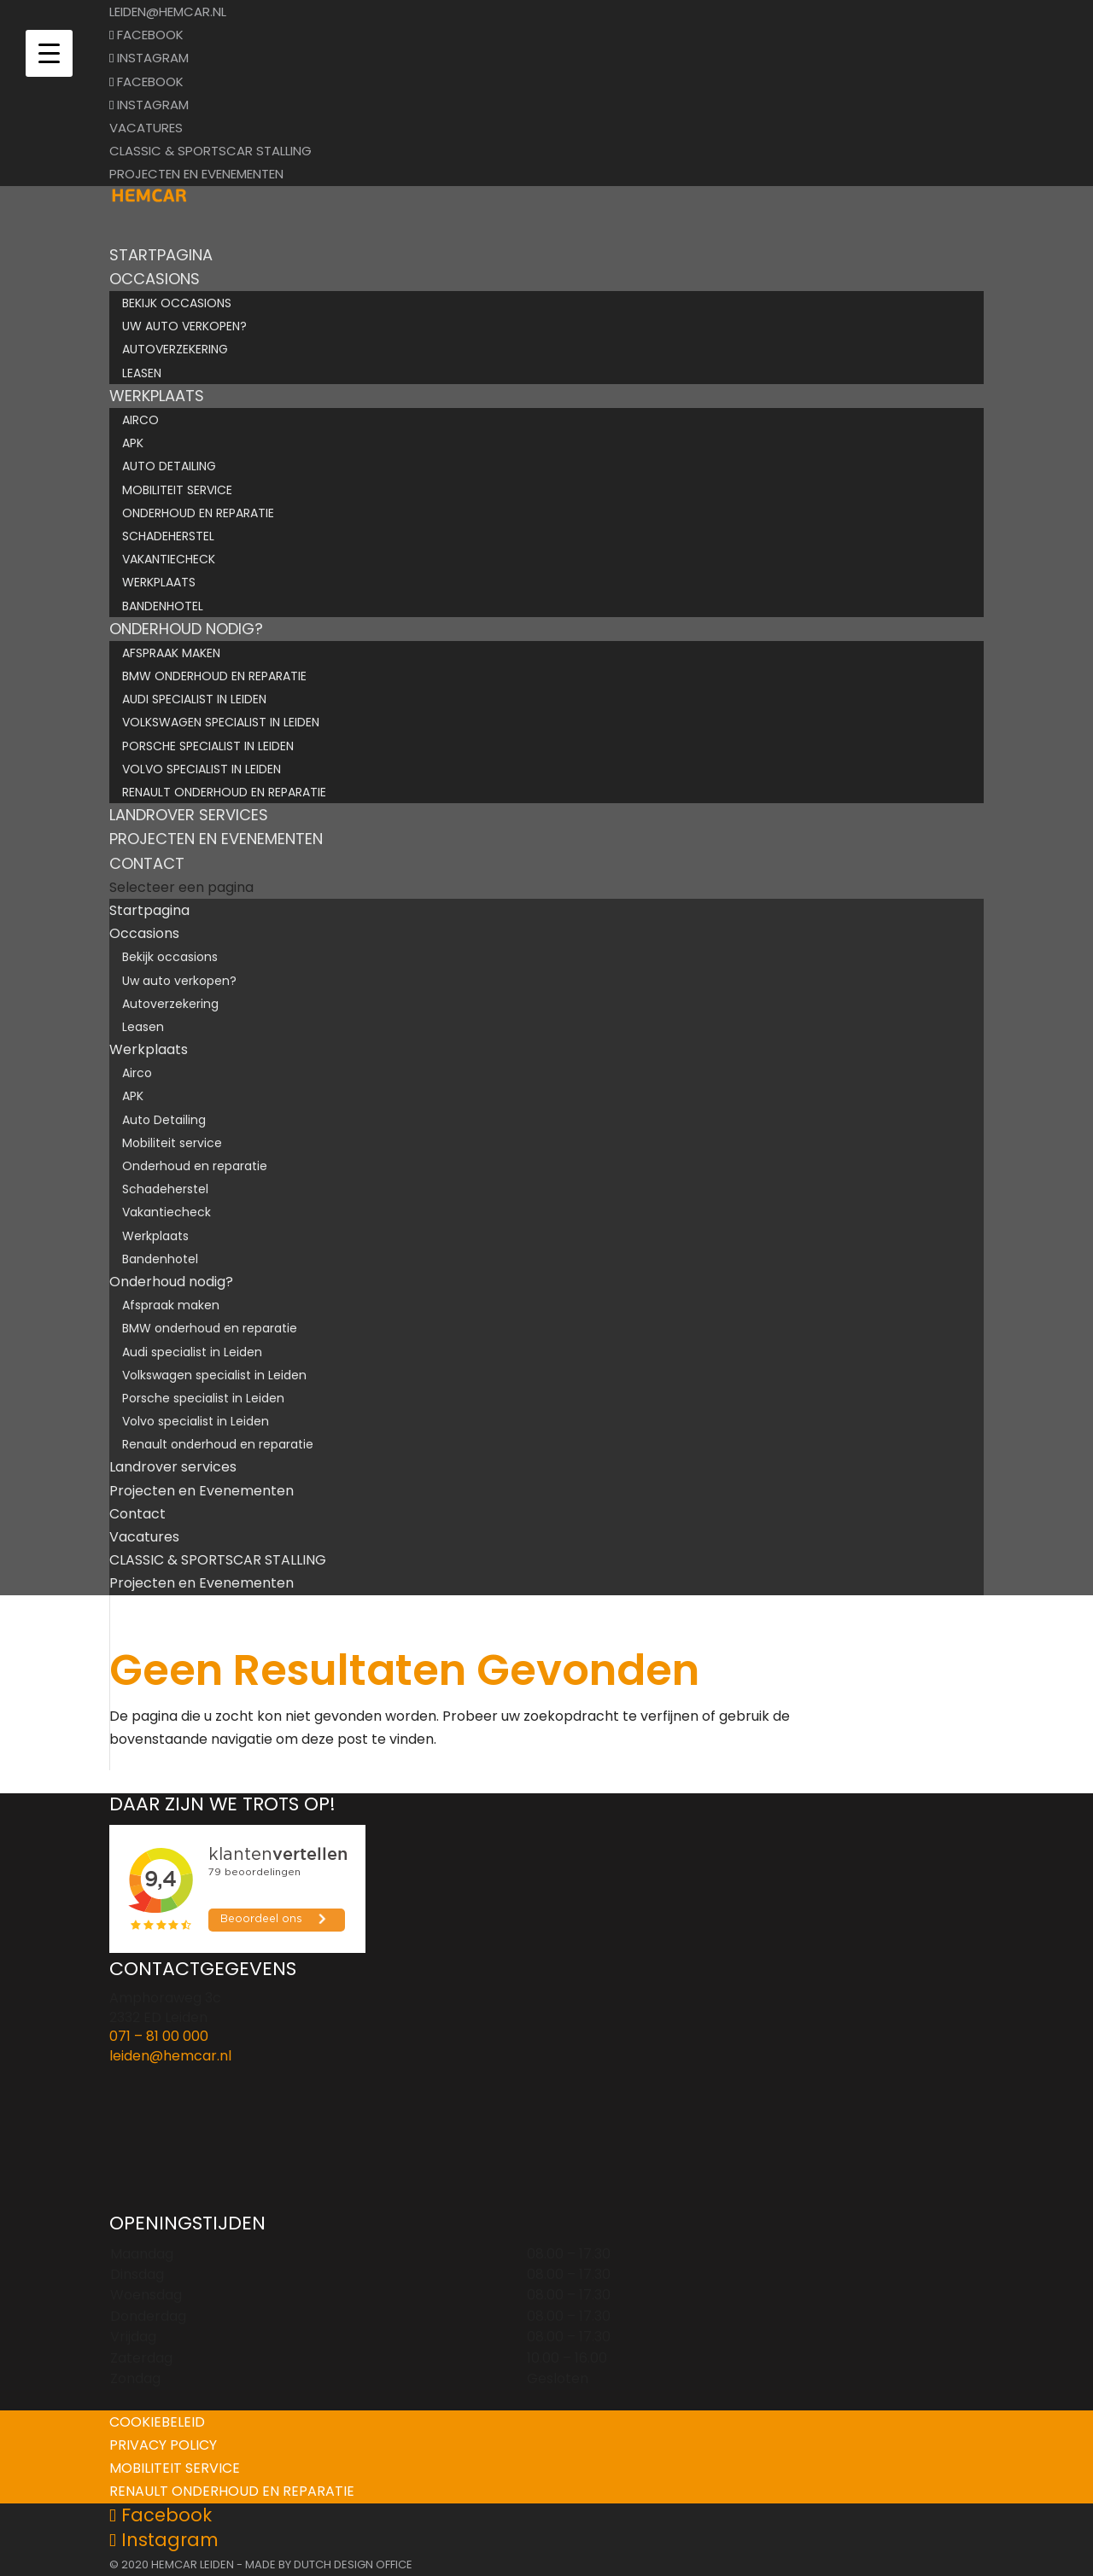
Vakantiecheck (168, 559)
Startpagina (149, 910)
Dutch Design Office (353, 2564)
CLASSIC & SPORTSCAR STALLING (210, 151)
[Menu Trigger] (49, 53)
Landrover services (173, 1467)
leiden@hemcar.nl (170, 2056)
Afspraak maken (171, 652)
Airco (140, 419)
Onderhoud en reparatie (198, 513)
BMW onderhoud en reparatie (214, 676)
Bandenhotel (162, 606)
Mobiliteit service (177, 489)
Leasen (141, 373)
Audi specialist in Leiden (194, 699)
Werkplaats (159, 582)
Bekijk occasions (176, 303)
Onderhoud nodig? (171, 1281)
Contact (137, 1514)
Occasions (144, 933)
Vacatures (146, 128)
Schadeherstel (168, 536)
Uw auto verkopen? (184, 326)
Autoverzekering (175, 349)
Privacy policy (163, 2445)
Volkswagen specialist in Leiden (220, 722)
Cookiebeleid (157, 2422)
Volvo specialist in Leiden (201, 769)
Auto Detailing (169, 466)
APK (132, 443)
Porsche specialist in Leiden (208, 746)
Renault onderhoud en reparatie (224, 792)
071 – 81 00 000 (158, 2036)
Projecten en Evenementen (196, 174)
